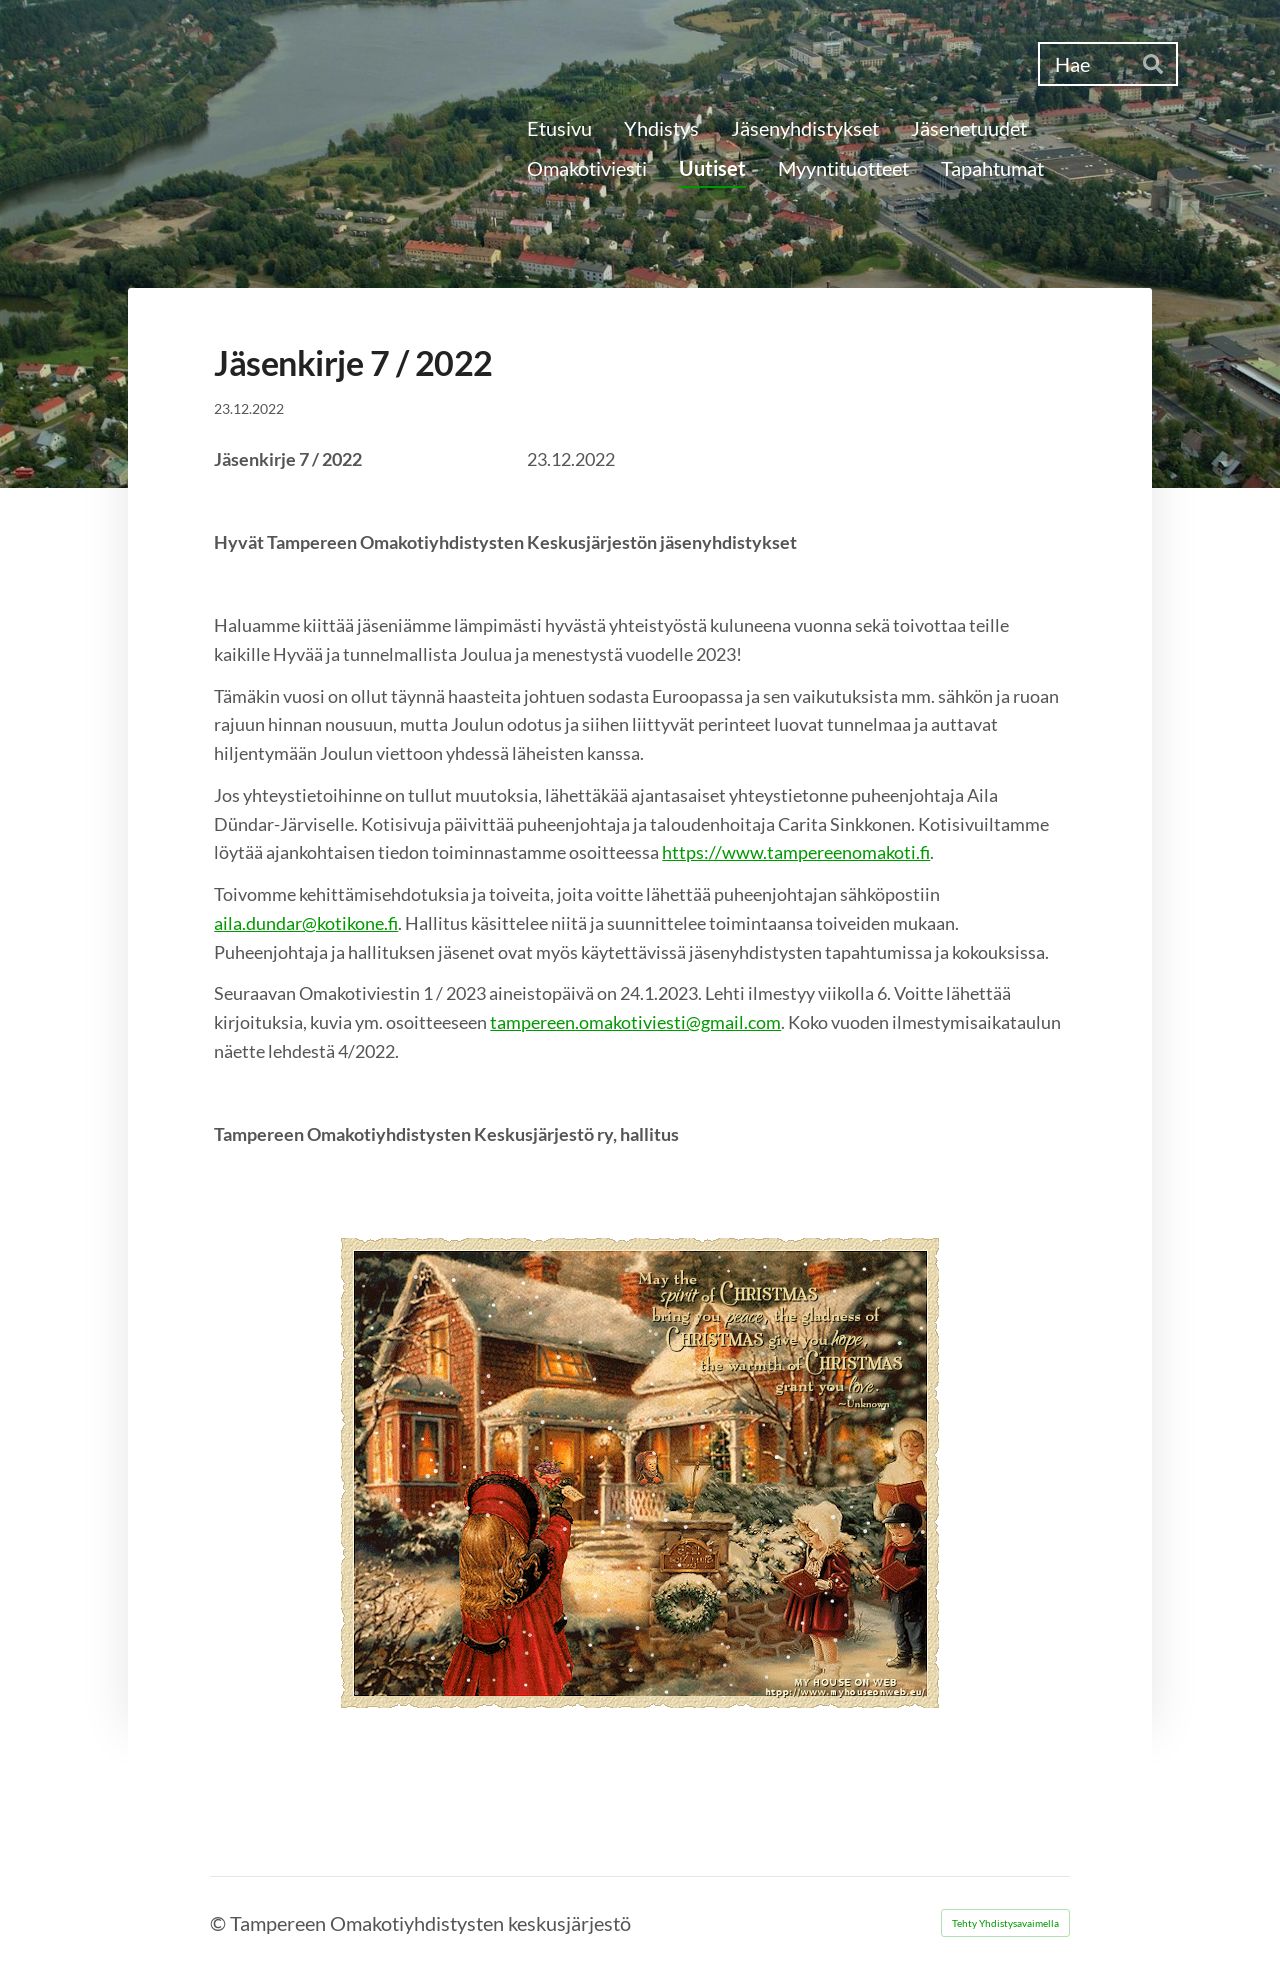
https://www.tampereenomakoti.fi (796, 852)
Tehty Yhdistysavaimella (1005, 1923)
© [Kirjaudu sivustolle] (220, 1923)
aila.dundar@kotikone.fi (306, 923)
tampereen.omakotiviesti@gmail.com (635, 1022)
